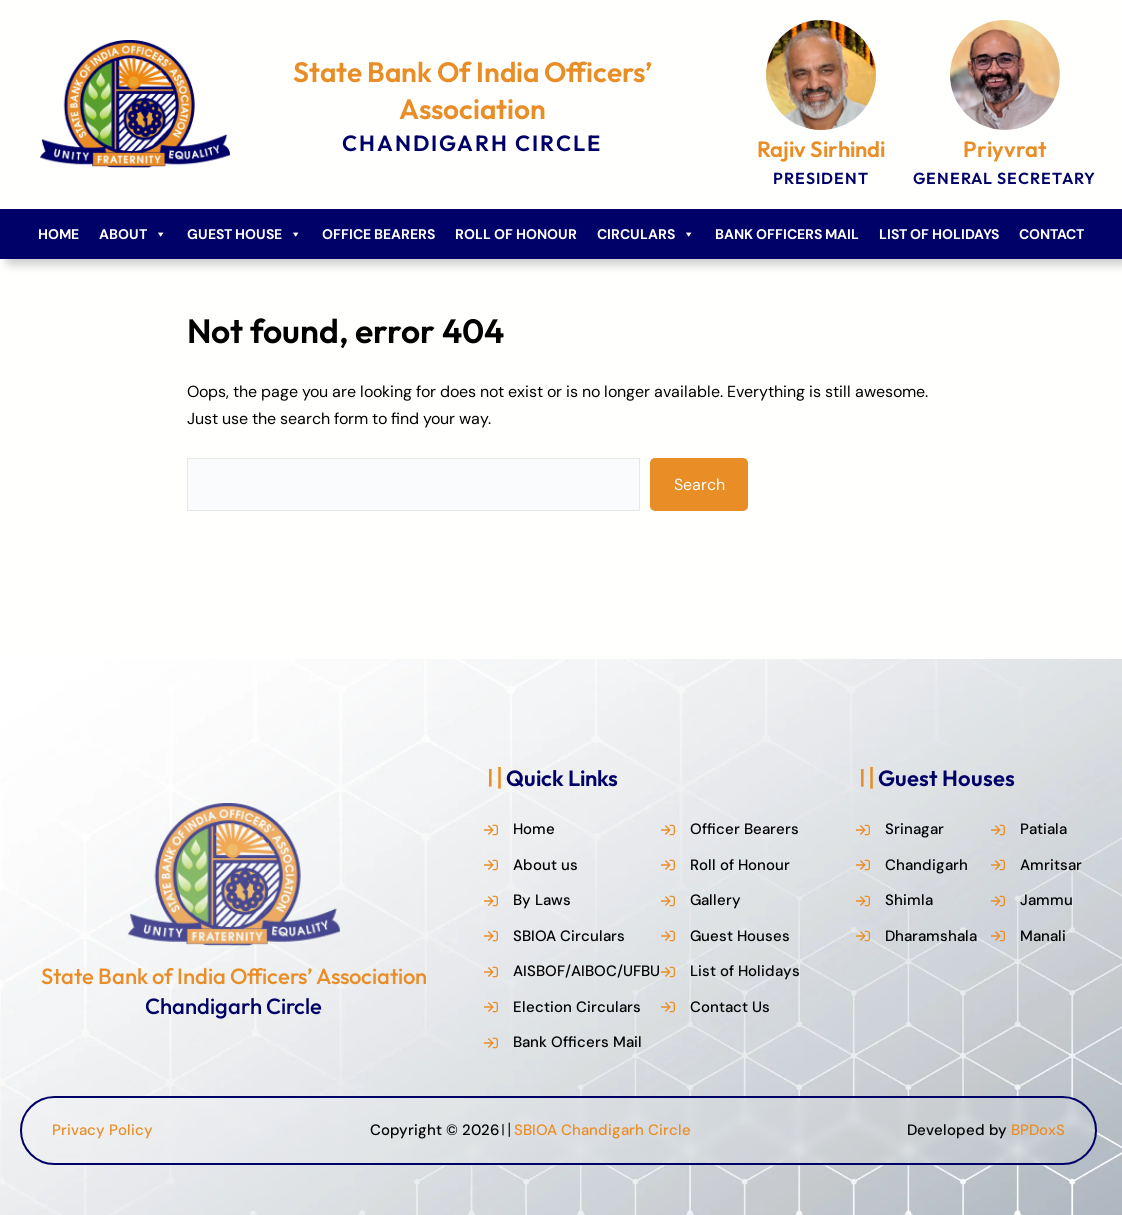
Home (58, 234)
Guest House (244, 234)
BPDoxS (1038, 1130)
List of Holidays (939, 234)
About (133, 234)
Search (699, 484)
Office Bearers (378, 234)
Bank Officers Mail (787, 234)
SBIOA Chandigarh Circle (602, 1130)
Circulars (646, 234)
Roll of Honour (516, 234)
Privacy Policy (102, 1130)
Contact (1051, 234)
